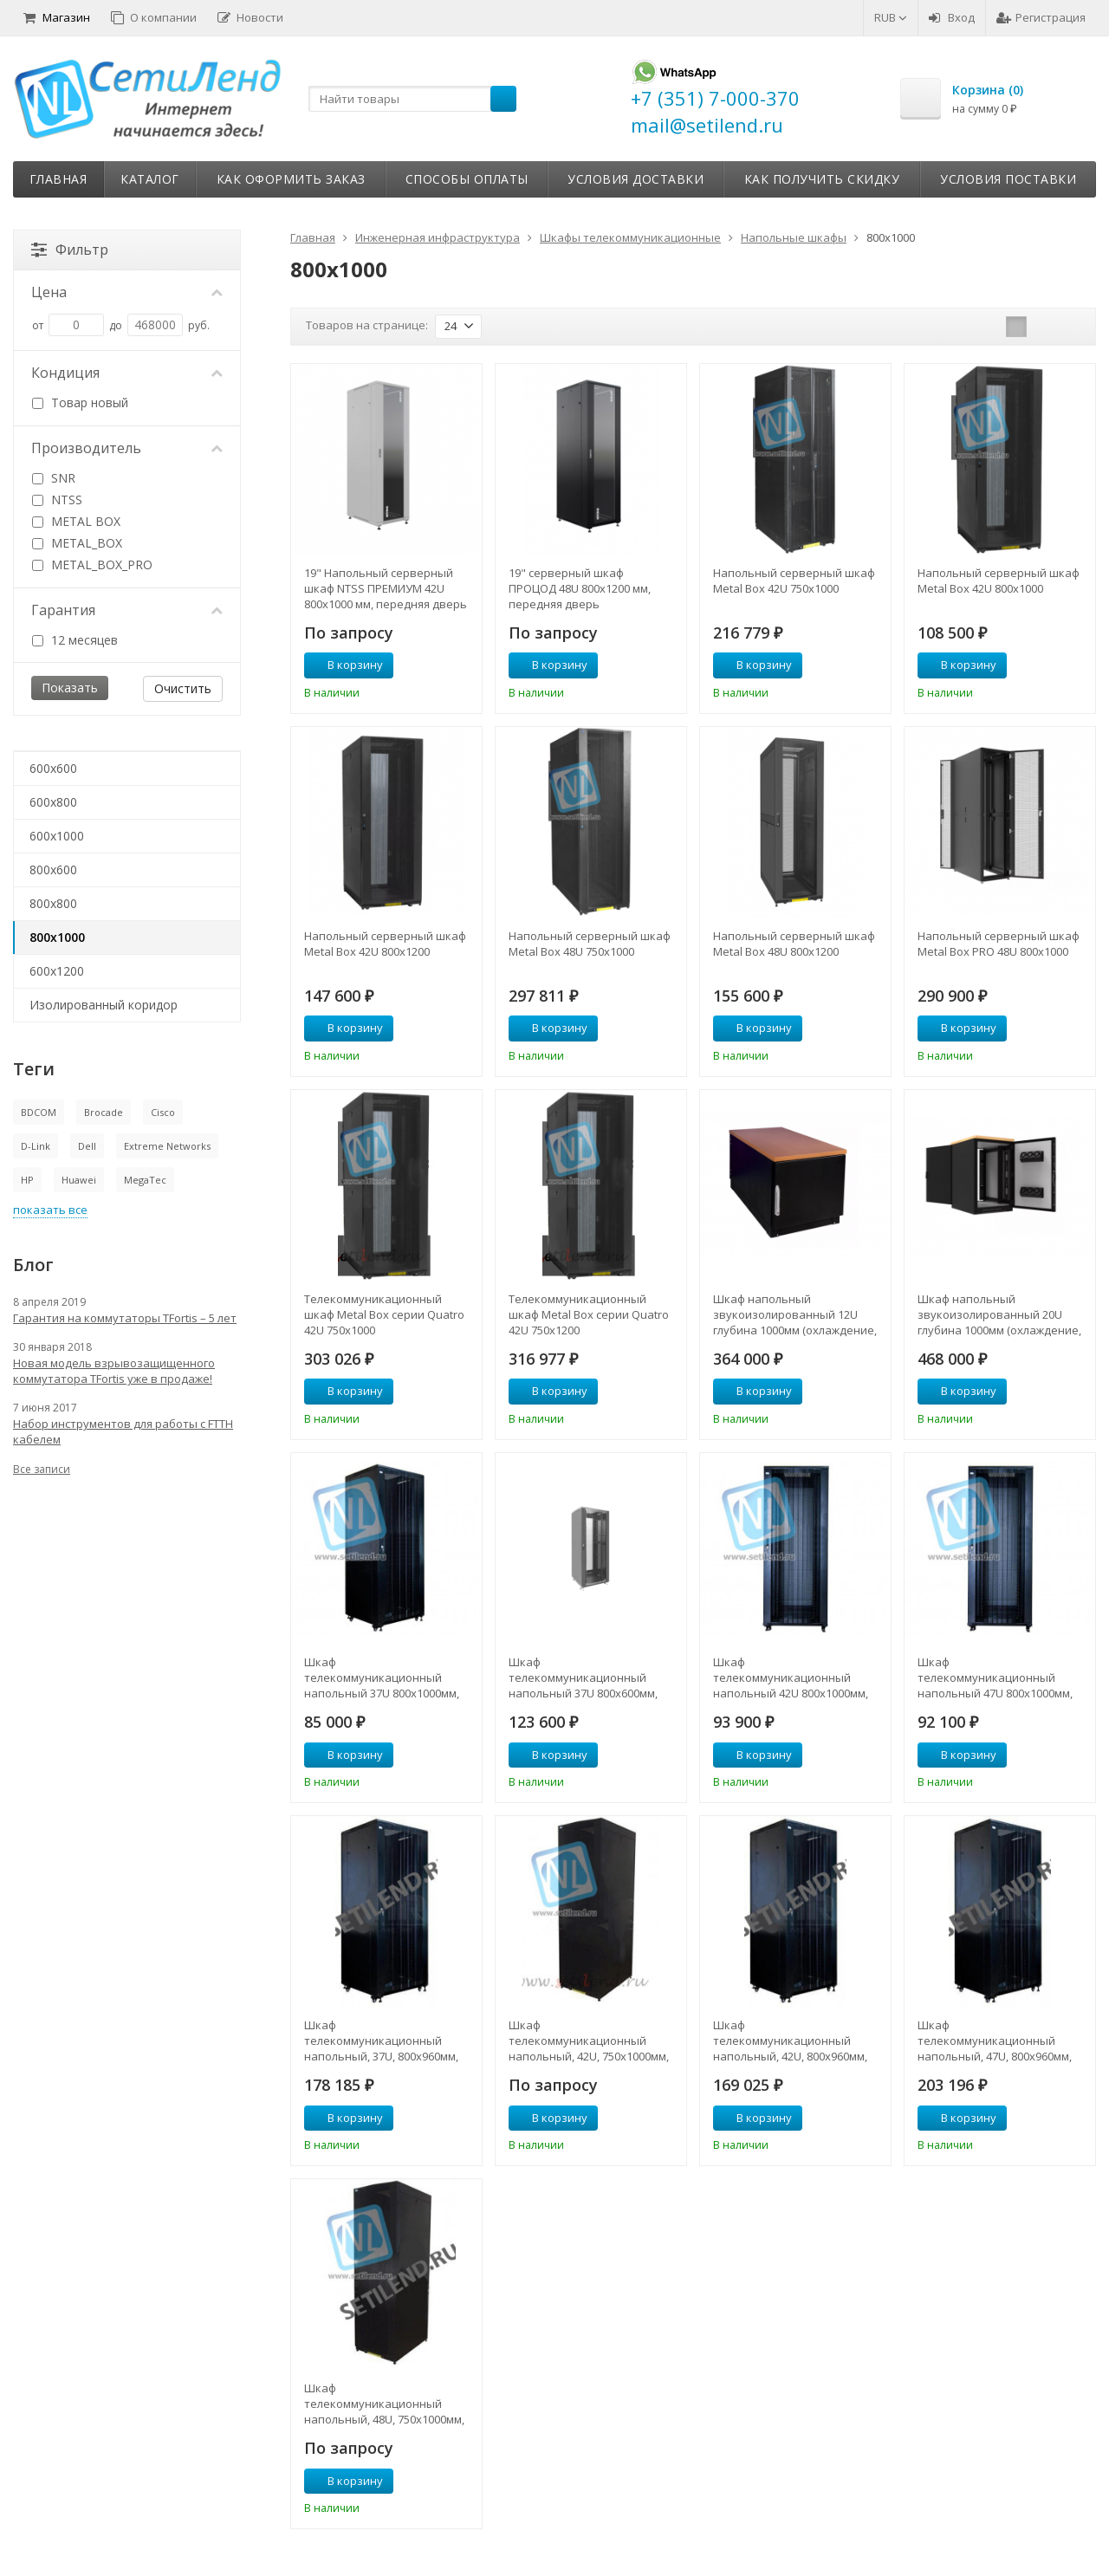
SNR (53, 478)
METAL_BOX (77, 543)
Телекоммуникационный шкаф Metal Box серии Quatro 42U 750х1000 (384, 1314)
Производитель (127, 448)
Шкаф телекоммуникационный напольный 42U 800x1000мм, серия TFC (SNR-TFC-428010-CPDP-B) (790, 1677)
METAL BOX (76, 521)
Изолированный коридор (103, 1004)
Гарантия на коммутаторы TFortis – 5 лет (125, 1318)
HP (27, 1179)
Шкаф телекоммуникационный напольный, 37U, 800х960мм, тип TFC (381, 2040)
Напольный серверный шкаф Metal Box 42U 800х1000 (999, 580)
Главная (58, 179)
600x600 (53, 768)
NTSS (57, 499)
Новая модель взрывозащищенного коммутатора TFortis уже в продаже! (114, 1370)
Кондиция (127, 372)
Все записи (41, 1469)
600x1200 (56, 971)
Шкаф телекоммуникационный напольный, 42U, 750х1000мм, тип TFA (589, 2040)
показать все (50, 1209)
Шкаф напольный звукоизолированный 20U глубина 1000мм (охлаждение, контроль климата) (999, 1314)
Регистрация (1041, 17)
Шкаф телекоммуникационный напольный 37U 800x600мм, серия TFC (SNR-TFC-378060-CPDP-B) (583, 1677)
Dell (87, 1145)
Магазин (56, 17)
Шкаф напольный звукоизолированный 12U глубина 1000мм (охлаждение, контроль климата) (795, 1314)
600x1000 (56, 835)
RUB (890, 17)
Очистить (182, 688)
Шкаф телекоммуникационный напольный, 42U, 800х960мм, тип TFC (790, 2040)
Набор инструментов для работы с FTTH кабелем (123, 1431)
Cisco (163, 1112)
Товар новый (80, 402)
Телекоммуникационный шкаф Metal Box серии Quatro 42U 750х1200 (589, 1314)
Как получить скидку (822, 179)
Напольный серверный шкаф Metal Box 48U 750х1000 (590, 943)
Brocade (103, 1112)
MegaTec (145, 1179)
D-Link (35, 1145)
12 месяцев (75, 640)
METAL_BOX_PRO (92, 564)
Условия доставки (635, 179)
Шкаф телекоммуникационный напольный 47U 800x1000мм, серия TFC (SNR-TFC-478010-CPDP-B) (995, 1677)
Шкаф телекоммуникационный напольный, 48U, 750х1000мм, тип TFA (384, 2403)
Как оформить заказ (291, 179)
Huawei (79, 1179)
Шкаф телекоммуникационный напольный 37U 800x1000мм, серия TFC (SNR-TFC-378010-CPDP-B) (381, 1677)
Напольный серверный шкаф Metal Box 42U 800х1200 (385, 943)
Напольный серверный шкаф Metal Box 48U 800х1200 (794, 943)
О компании (154, 17)
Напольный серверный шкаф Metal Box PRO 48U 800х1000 (999, 943)
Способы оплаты (467, 179)
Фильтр (69, 249)
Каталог (149, 179)
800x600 (53, 869)
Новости (250, 17)
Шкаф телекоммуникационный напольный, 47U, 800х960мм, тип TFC (995, 2040)
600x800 (53, 802)
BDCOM (38, 1112)
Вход (952, 17)
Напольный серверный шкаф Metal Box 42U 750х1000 (794, 580)
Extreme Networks (167, 1145)
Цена (127, 292)
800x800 (53, 903)
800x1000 (57, 937)
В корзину (345, 664)
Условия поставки (1008, 179)
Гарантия (127, 610)
